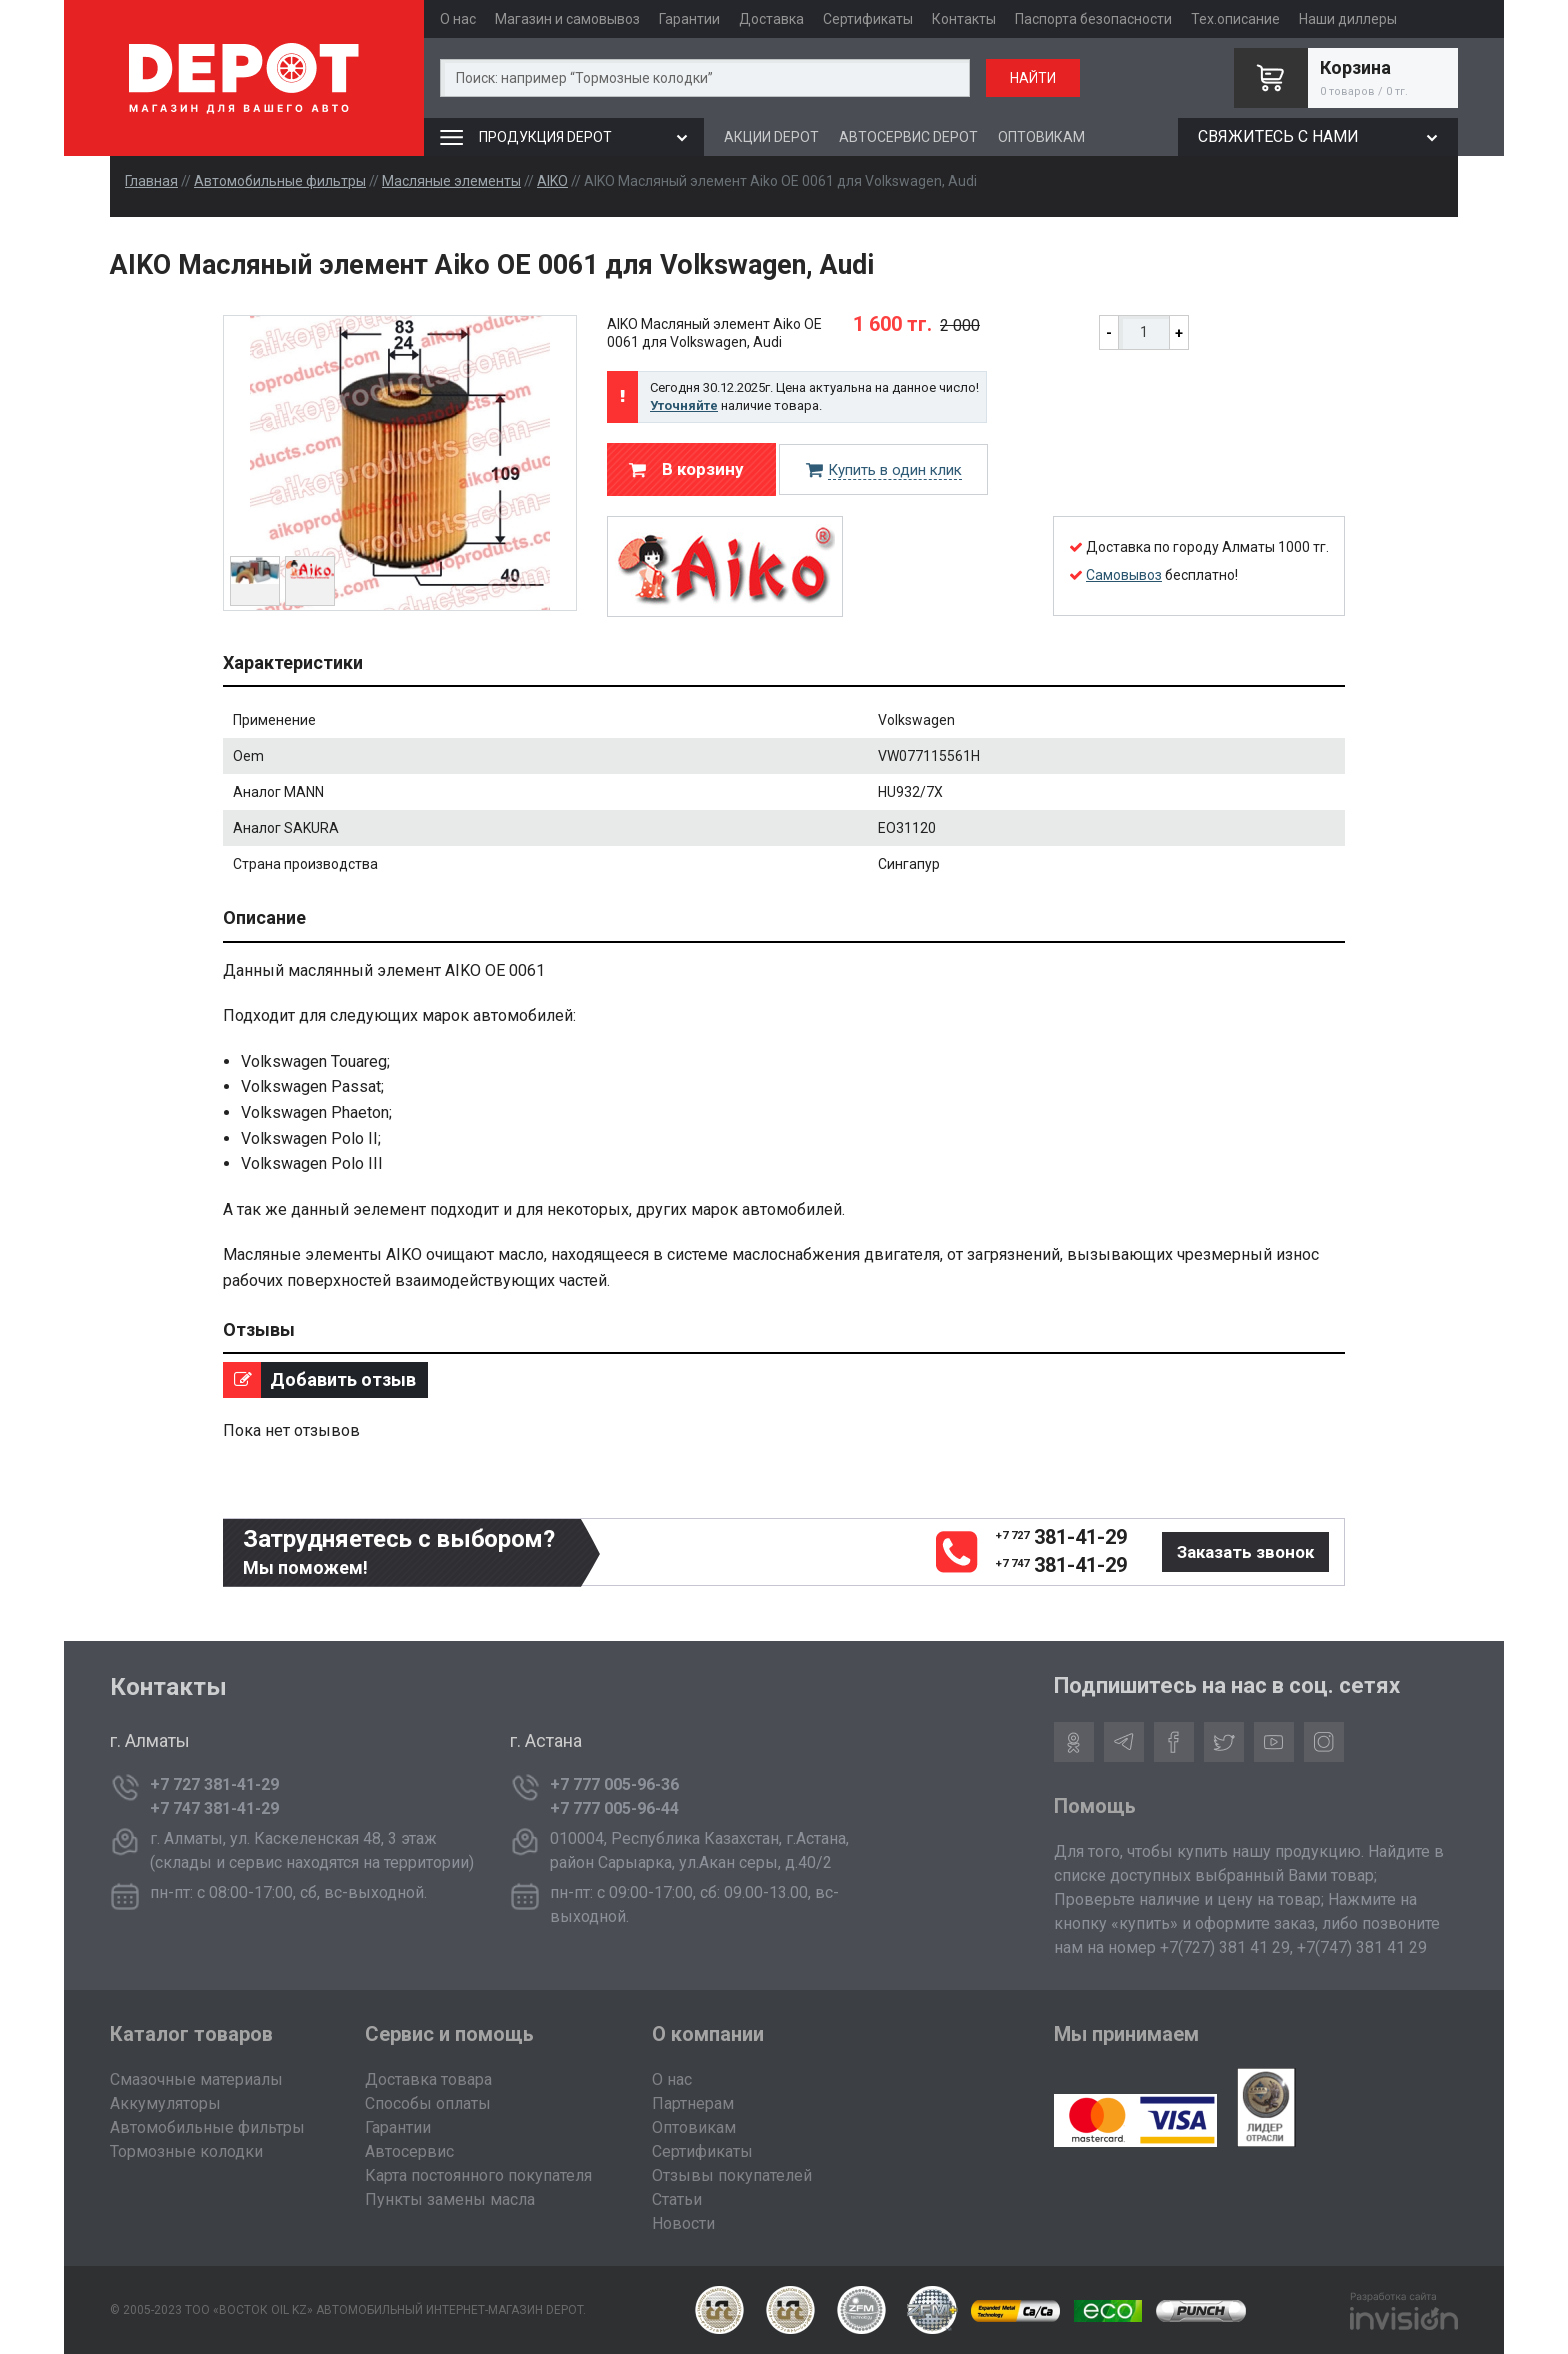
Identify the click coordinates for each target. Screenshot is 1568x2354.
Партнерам (693, 2103)
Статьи (677, 2199)
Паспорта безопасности (1093, 19)
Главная (151, 181)
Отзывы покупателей (732, 2175)
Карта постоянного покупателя (478, 2175)
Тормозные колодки (186, 2151)
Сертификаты (868, 19)
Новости (683, 2223)
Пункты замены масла (450, 2199)
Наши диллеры (1348, 19)
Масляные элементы (451, 181)
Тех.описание (1235, 19)
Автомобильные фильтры (280, 181)
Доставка (771, 19)
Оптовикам (694, 2127)
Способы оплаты (428, 2103)
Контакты (964, 19)
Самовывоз (1124, 575)
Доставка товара (428, 2079)
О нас (458, 19)
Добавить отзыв (319, 1380)
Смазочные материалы (196, 2079)
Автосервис (409, 2151)
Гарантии (689, 19)
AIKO (552, 181)
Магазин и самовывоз (567, 19)
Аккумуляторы (165, 2103)
